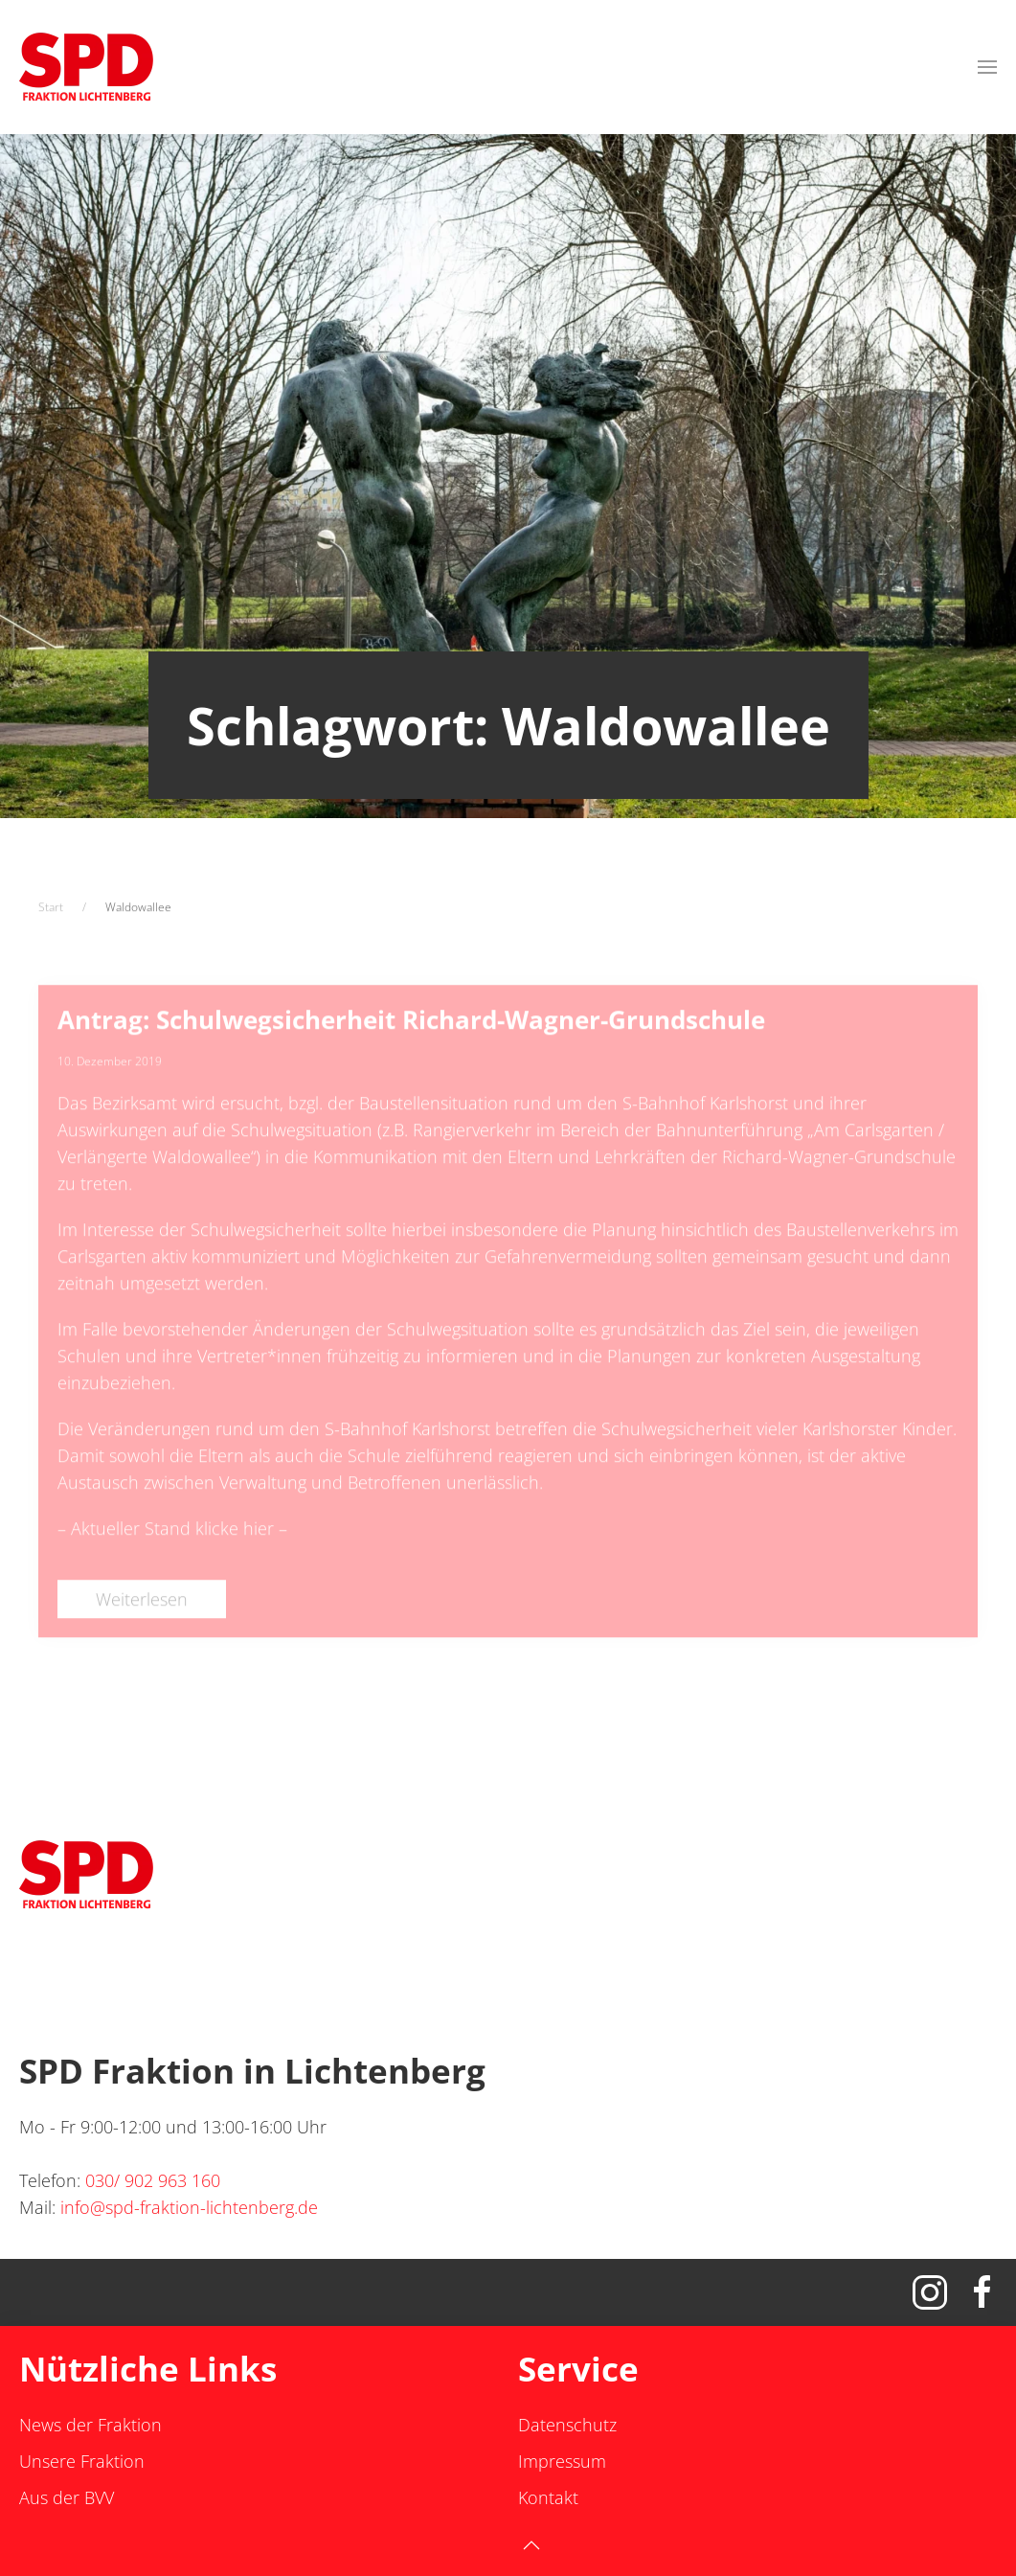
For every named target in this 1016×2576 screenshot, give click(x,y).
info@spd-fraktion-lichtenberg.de (189, 2207)
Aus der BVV (66, 2497)
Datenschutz (567, 2424)
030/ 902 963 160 (152, 2180)
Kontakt (548, 2497)
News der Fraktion (90, 2424)
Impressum (562, 2461)
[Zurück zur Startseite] (86, 67)
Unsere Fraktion (82, 2461)
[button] (987, 67)
